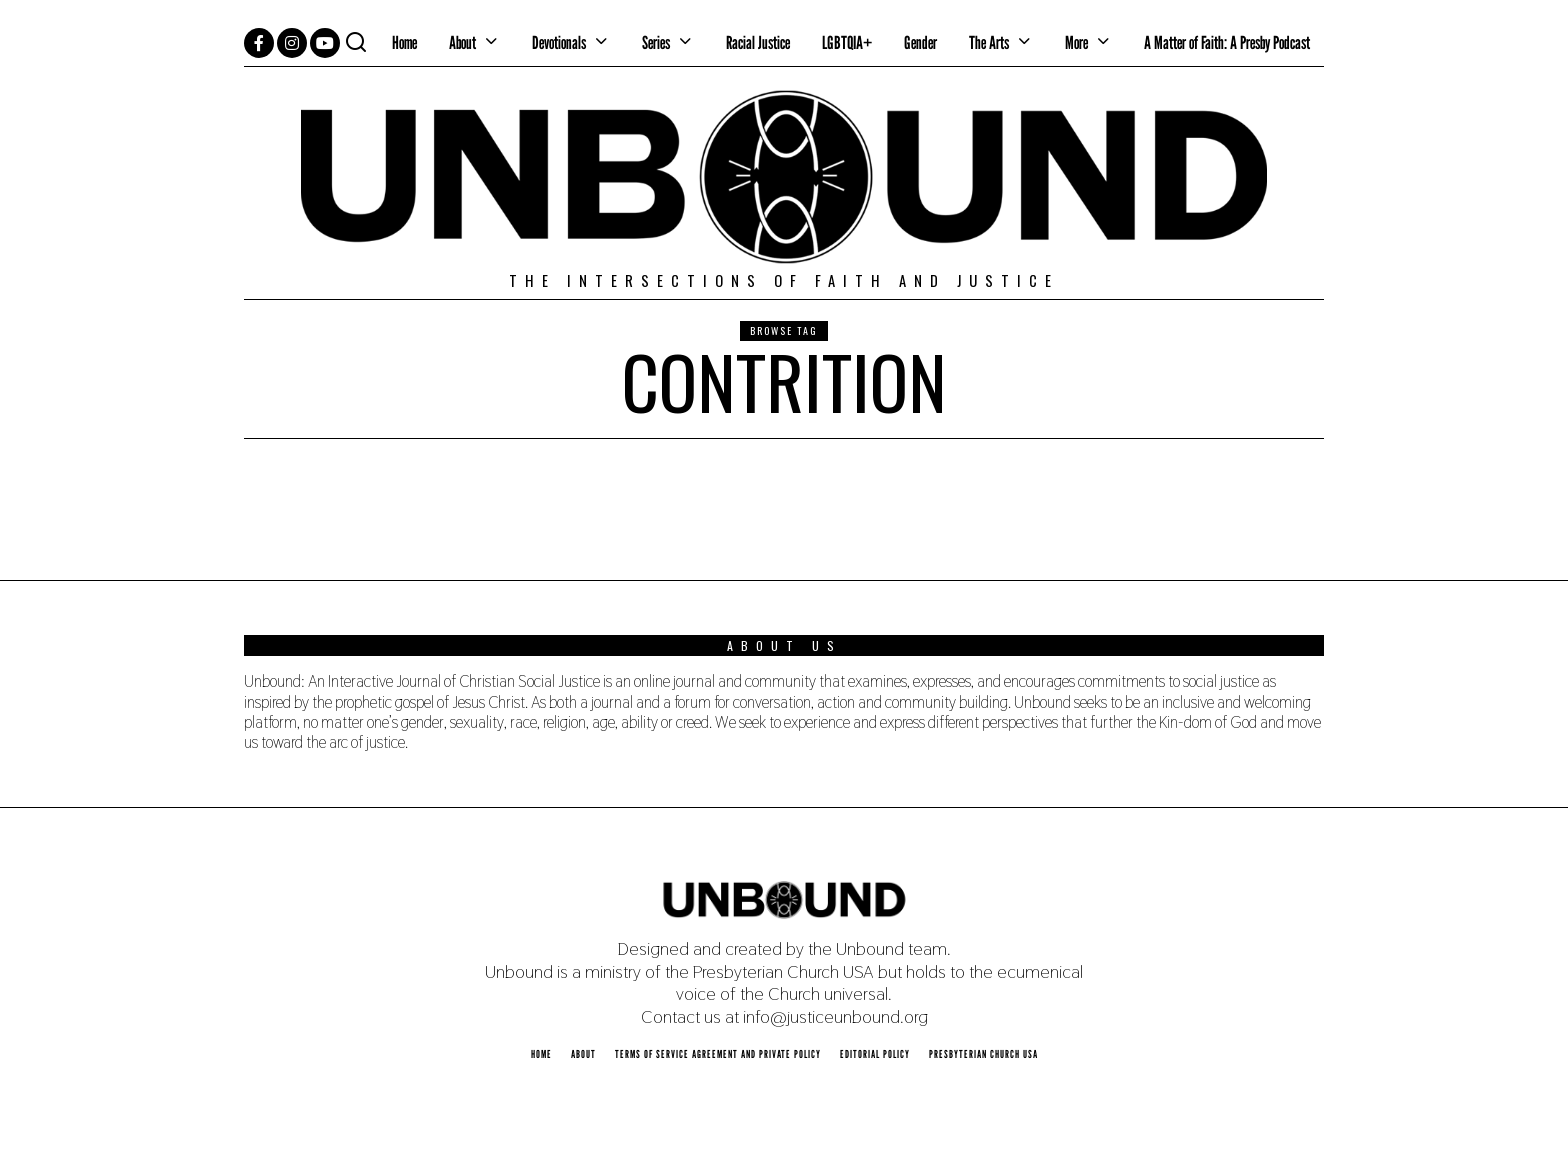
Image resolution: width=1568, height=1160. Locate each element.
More (1076, 42)
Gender (920, 42)
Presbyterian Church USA (983, 1054)
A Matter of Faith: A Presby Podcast (1227, 42)
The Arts (989, 42)
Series (656, 42)
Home (404, 42)
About (462, 42)
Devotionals (559, 42)
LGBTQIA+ (847, 42)
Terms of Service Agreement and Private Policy (718, 1054)
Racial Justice (758, 42)
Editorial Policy (875, 1054)
